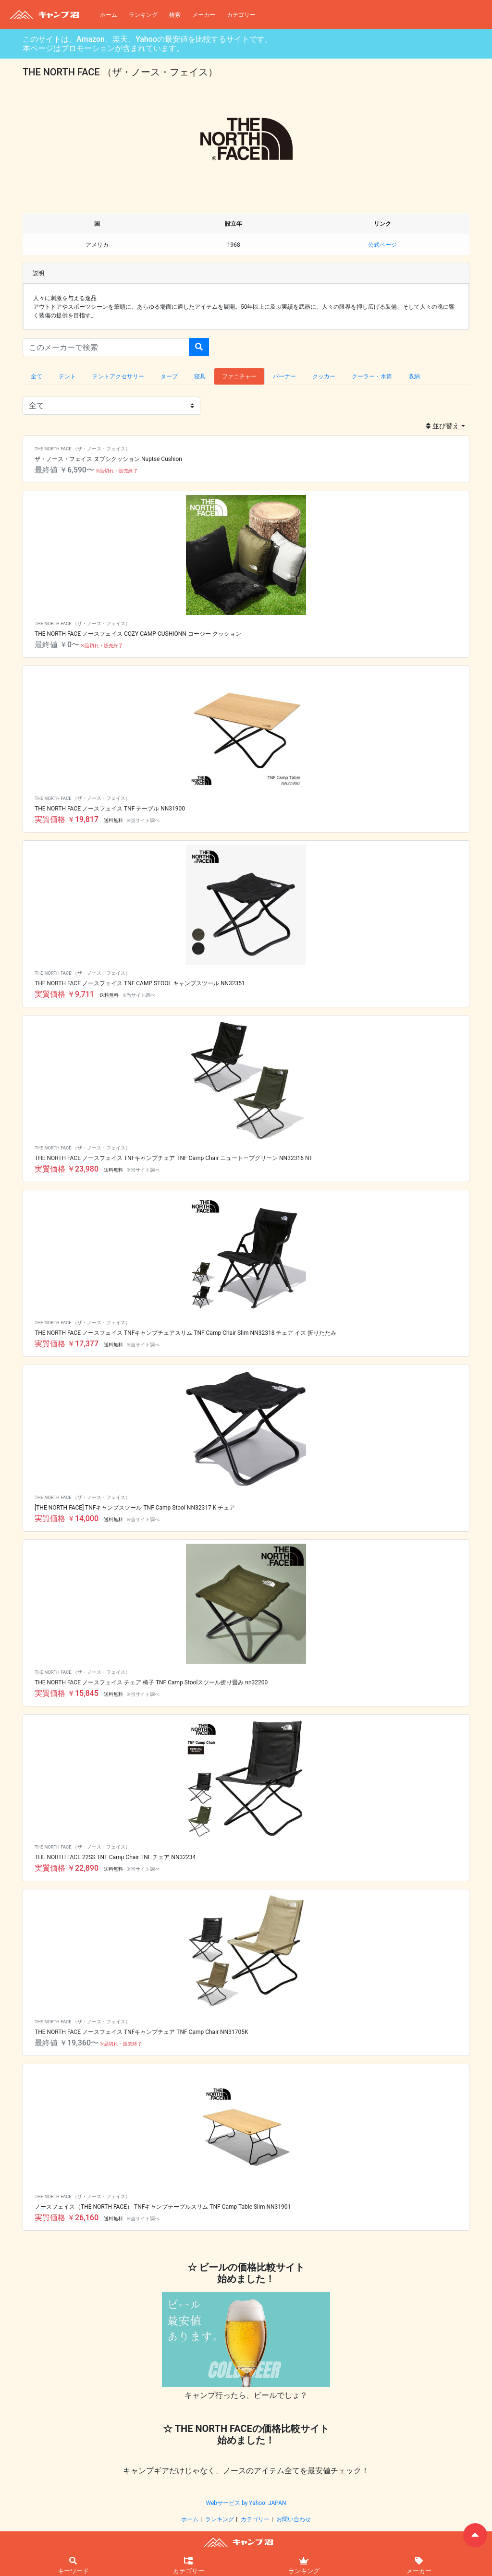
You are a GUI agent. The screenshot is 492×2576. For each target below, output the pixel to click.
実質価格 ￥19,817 (66, 819)
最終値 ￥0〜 (57, 644)
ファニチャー (239, 376)
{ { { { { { (111, 406)
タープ (169, 376)
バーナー (284, 376)
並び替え (442, 426)
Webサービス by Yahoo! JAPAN (246, 2503)
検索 (175, 15)
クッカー (323, 376)
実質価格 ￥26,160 (66, 2217)
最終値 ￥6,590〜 (64, 469)
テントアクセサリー (118, 376)
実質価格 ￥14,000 (66, 1518)
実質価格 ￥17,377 (66, 1343)
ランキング (143, 15)
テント (67, 376)
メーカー (203, 15)
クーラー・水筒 (372, 376)
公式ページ (382, 245)
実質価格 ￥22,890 (66, 1868)
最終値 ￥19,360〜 (66, 2042)
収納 (414, 376)
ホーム (108, 15)
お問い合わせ (293, 2519)
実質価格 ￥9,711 (64, 994)
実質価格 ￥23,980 (66, 1168)
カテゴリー (241, 15)
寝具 (200, 376)
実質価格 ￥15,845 (66, 1693)
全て (36, 376)
